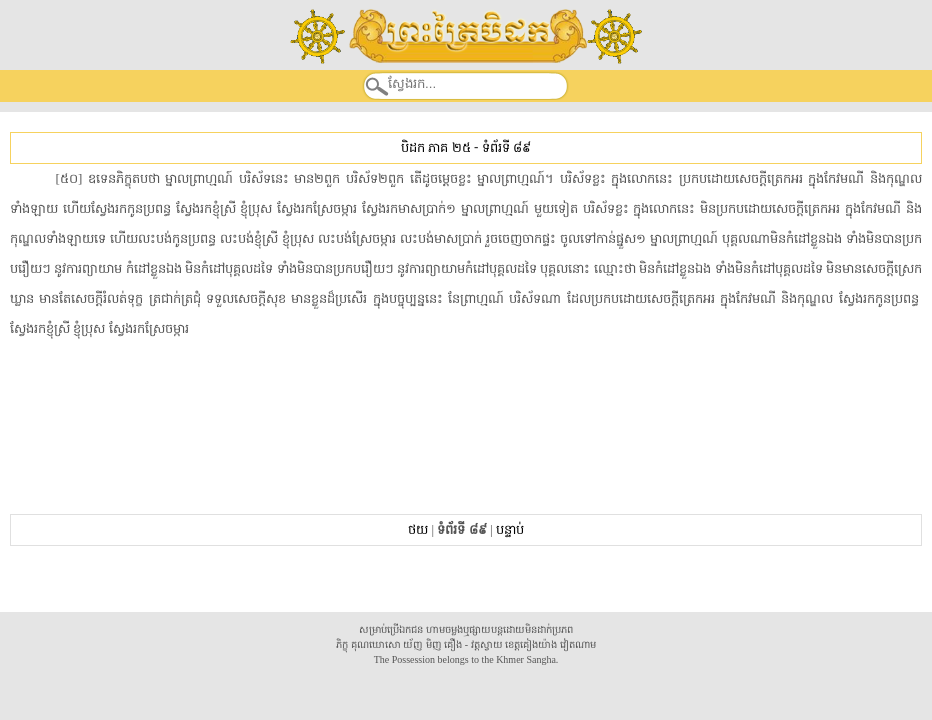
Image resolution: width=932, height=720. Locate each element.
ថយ (418, 529)
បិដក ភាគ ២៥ (435, 147)
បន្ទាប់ (510, 529)
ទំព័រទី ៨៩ (506, 147)
